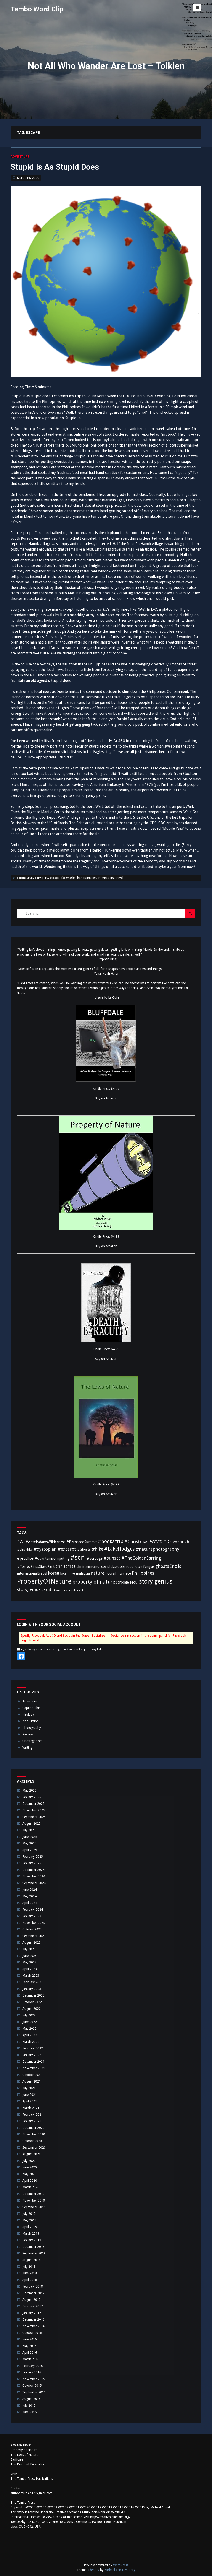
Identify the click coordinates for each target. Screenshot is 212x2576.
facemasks (68, 878)
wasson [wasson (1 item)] (60, 1590)
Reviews (28, 1734)
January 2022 (31, 2055)
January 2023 (31, 1989)
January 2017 (31, 2313)
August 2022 (31, 2008)
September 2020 (34, 2147)
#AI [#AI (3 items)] (20, 1541)
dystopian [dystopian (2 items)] (119, 1566)
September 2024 (34, 1883)
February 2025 (32, 1856)
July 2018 (29, 2266)
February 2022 (32, 2048)
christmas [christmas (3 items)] (66, 1566)
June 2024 (29, 1889)
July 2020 (29, 2161)
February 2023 (32, 1982)
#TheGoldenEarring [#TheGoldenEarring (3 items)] (141, 1558)
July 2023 (29, 1949)
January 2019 (31, 2240)
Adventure (20, 156)
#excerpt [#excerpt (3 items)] (67, 1549)
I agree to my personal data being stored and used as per (60, 1649)
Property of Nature (24, 2450)
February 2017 (32, 2306)
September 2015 (34, 2392)
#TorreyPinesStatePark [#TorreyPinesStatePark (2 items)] (36, 1566)
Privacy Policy (96, 1649)
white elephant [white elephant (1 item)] (74, 1590)
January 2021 (31, 2121)
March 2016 (30, 2359)
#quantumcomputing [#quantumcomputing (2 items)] (51, 1558)
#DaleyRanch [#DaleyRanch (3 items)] (176, 1541)
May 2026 (29, 1790)
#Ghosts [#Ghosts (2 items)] (84, 1549)
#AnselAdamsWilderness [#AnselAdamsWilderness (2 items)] (45, 1542)
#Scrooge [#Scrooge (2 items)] (95, 1558)
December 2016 (33, 2319)
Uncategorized (32, 1741)
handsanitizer (86, 878)
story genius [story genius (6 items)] (155, 1581)
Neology (28, 1714)
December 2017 (33, 2293)
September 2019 (34, 2207)
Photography (31, 1727)
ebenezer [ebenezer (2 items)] (134, 1566)
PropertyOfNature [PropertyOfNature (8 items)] (44, 1581)
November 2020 (33, 2134)
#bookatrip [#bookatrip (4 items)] (110, 1541)
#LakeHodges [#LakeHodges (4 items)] (119, 1549)
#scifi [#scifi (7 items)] (78, 1557)
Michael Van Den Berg (119, 2570)
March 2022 (30, 2042)
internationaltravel (110, 878)
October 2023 (32, 1929)
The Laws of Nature (24, 2455)
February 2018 (32, 2286)
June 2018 (29, 2273)
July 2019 (29, 2213)
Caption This (31, 1708)
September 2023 (34, 1936)
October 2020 (32, 2141)
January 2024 (31, 1916)
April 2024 (29, 1903)
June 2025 (29, 1837)
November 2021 (33, 2068)
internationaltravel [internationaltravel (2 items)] (32, 1573)
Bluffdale (17, 2459)
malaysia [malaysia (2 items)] (83, 1573)
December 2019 (33, 2194)
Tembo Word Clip (39, 9)
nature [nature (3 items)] (97, 1573)
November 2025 (33, 1810)
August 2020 (31, 2154)
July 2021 (29, 2088)
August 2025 (31, 1823)
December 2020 (33, 2127)
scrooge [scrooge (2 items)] (122, 1582)
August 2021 (31, 2081)
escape (54, 878)
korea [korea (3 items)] (53, 1573)
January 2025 (31, 1863)
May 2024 (29, 1896)
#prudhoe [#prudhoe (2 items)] (25, 1558)
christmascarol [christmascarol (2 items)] (88, 1566)
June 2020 (29, 2167)
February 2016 (32, 2366)
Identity (93, 2570)
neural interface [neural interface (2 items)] (118, 1573)
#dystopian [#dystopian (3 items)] (45, 1549)
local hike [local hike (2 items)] (67, 1573)
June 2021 (29, 2094)
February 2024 (32, 1909)
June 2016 (29, 2339)
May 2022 (29, 2028)
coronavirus (25, 878)
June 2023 (29, 1956)
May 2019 (29, 2220)
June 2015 (29, 2412)
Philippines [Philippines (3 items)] (143, 1573)
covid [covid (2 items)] (105, 1566)
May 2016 (29, 2346)
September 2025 (34, 1817)
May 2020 (29, 2174)
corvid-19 (41, 878)
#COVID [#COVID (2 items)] (155, 1542)
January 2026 (31, 1797)
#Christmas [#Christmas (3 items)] (136, 1541)
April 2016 (29, 2352)
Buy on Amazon (106, 1098)
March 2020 (30, 2187)
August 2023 (31, 1942)
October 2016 (32, 2332)
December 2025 (33, 1803)
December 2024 (33, 1870)
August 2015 (31, 2399)
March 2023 (30, 1975)
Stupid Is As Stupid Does (61, 166)
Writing (27, 1747)
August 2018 (31, 2260)
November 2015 (33, 2379)
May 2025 (29, 1843)
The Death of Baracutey (27, 2464)
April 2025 (29, 1850)
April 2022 (29, 2035)
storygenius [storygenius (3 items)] (29, 1589)
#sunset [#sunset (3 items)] (111, 1558)
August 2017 (31, 2299)
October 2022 (32, 2002)
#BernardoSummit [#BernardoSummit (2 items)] (81, 1542)
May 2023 (29, 1962)
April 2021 (29, 2101)
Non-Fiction (30, 1721)
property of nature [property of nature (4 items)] (93, 1582)
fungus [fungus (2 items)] (148, 1566)
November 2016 (33, 2326)
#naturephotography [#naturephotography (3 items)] (157, 1549)
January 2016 (31, 2372)
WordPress (120, 2565)
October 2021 (32, 2075)
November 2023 (33, 1922)
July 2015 (29, 2405)
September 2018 (34, 2253)
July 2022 (29, 2015)
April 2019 (29, 2227)
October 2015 (32, 2385)
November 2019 (33, 2200)
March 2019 (30, 2233)
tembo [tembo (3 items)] (48, 1589)
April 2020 (29, 2180)
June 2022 (29, 2022)
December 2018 (33, 2247)
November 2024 (33, 1876)
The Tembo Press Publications (32, 2478)
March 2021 (30, 2108)
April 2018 (29, 2280)
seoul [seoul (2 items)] (134, 1582)
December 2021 (33, 2061)
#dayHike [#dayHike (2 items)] (25, 1549)
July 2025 (29, 1830)
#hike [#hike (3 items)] (97, 1549)
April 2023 (29, 1969)
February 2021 (32, 2114)
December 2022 (33, 1995)
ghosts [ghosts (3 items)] (162, 1566)
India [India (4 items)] (176, 1566)
